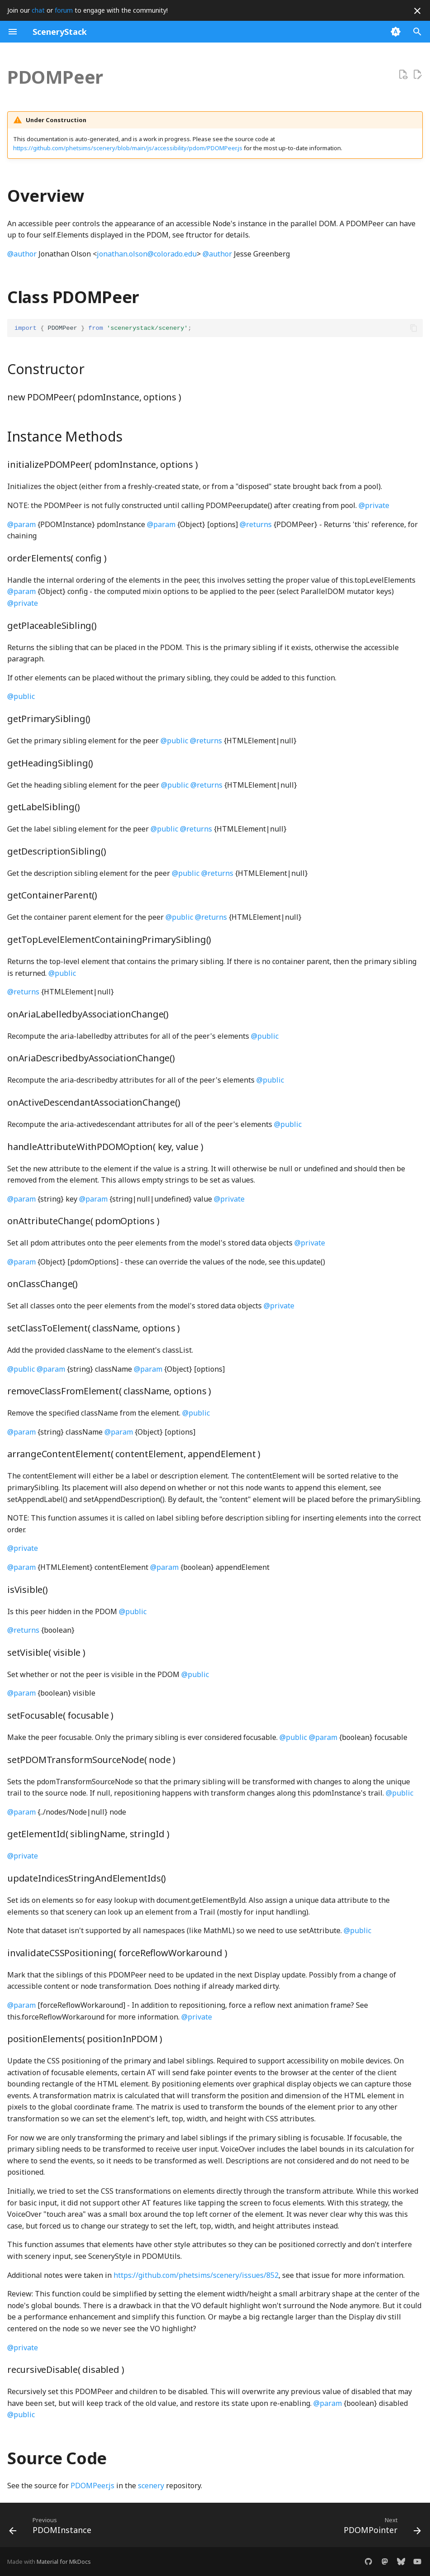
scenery (151, 2485)
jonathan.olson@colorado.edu (147, 254)
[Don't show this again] (417, 10)
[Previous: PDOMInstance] (52, 2528)
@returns (256, 524)
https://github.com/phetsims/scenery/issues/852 (196, 2275)
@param (21, 524)
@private (374, 505)
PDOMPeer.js (92, 2485)
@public (21, 696)
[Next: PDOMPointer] (380, 2528)
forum (64, 10)
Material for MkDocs (64, 2561)
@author (22, 254)
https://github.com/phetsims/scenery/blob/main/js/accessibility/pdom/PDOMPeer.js (127, 148)
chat (38, 10)
